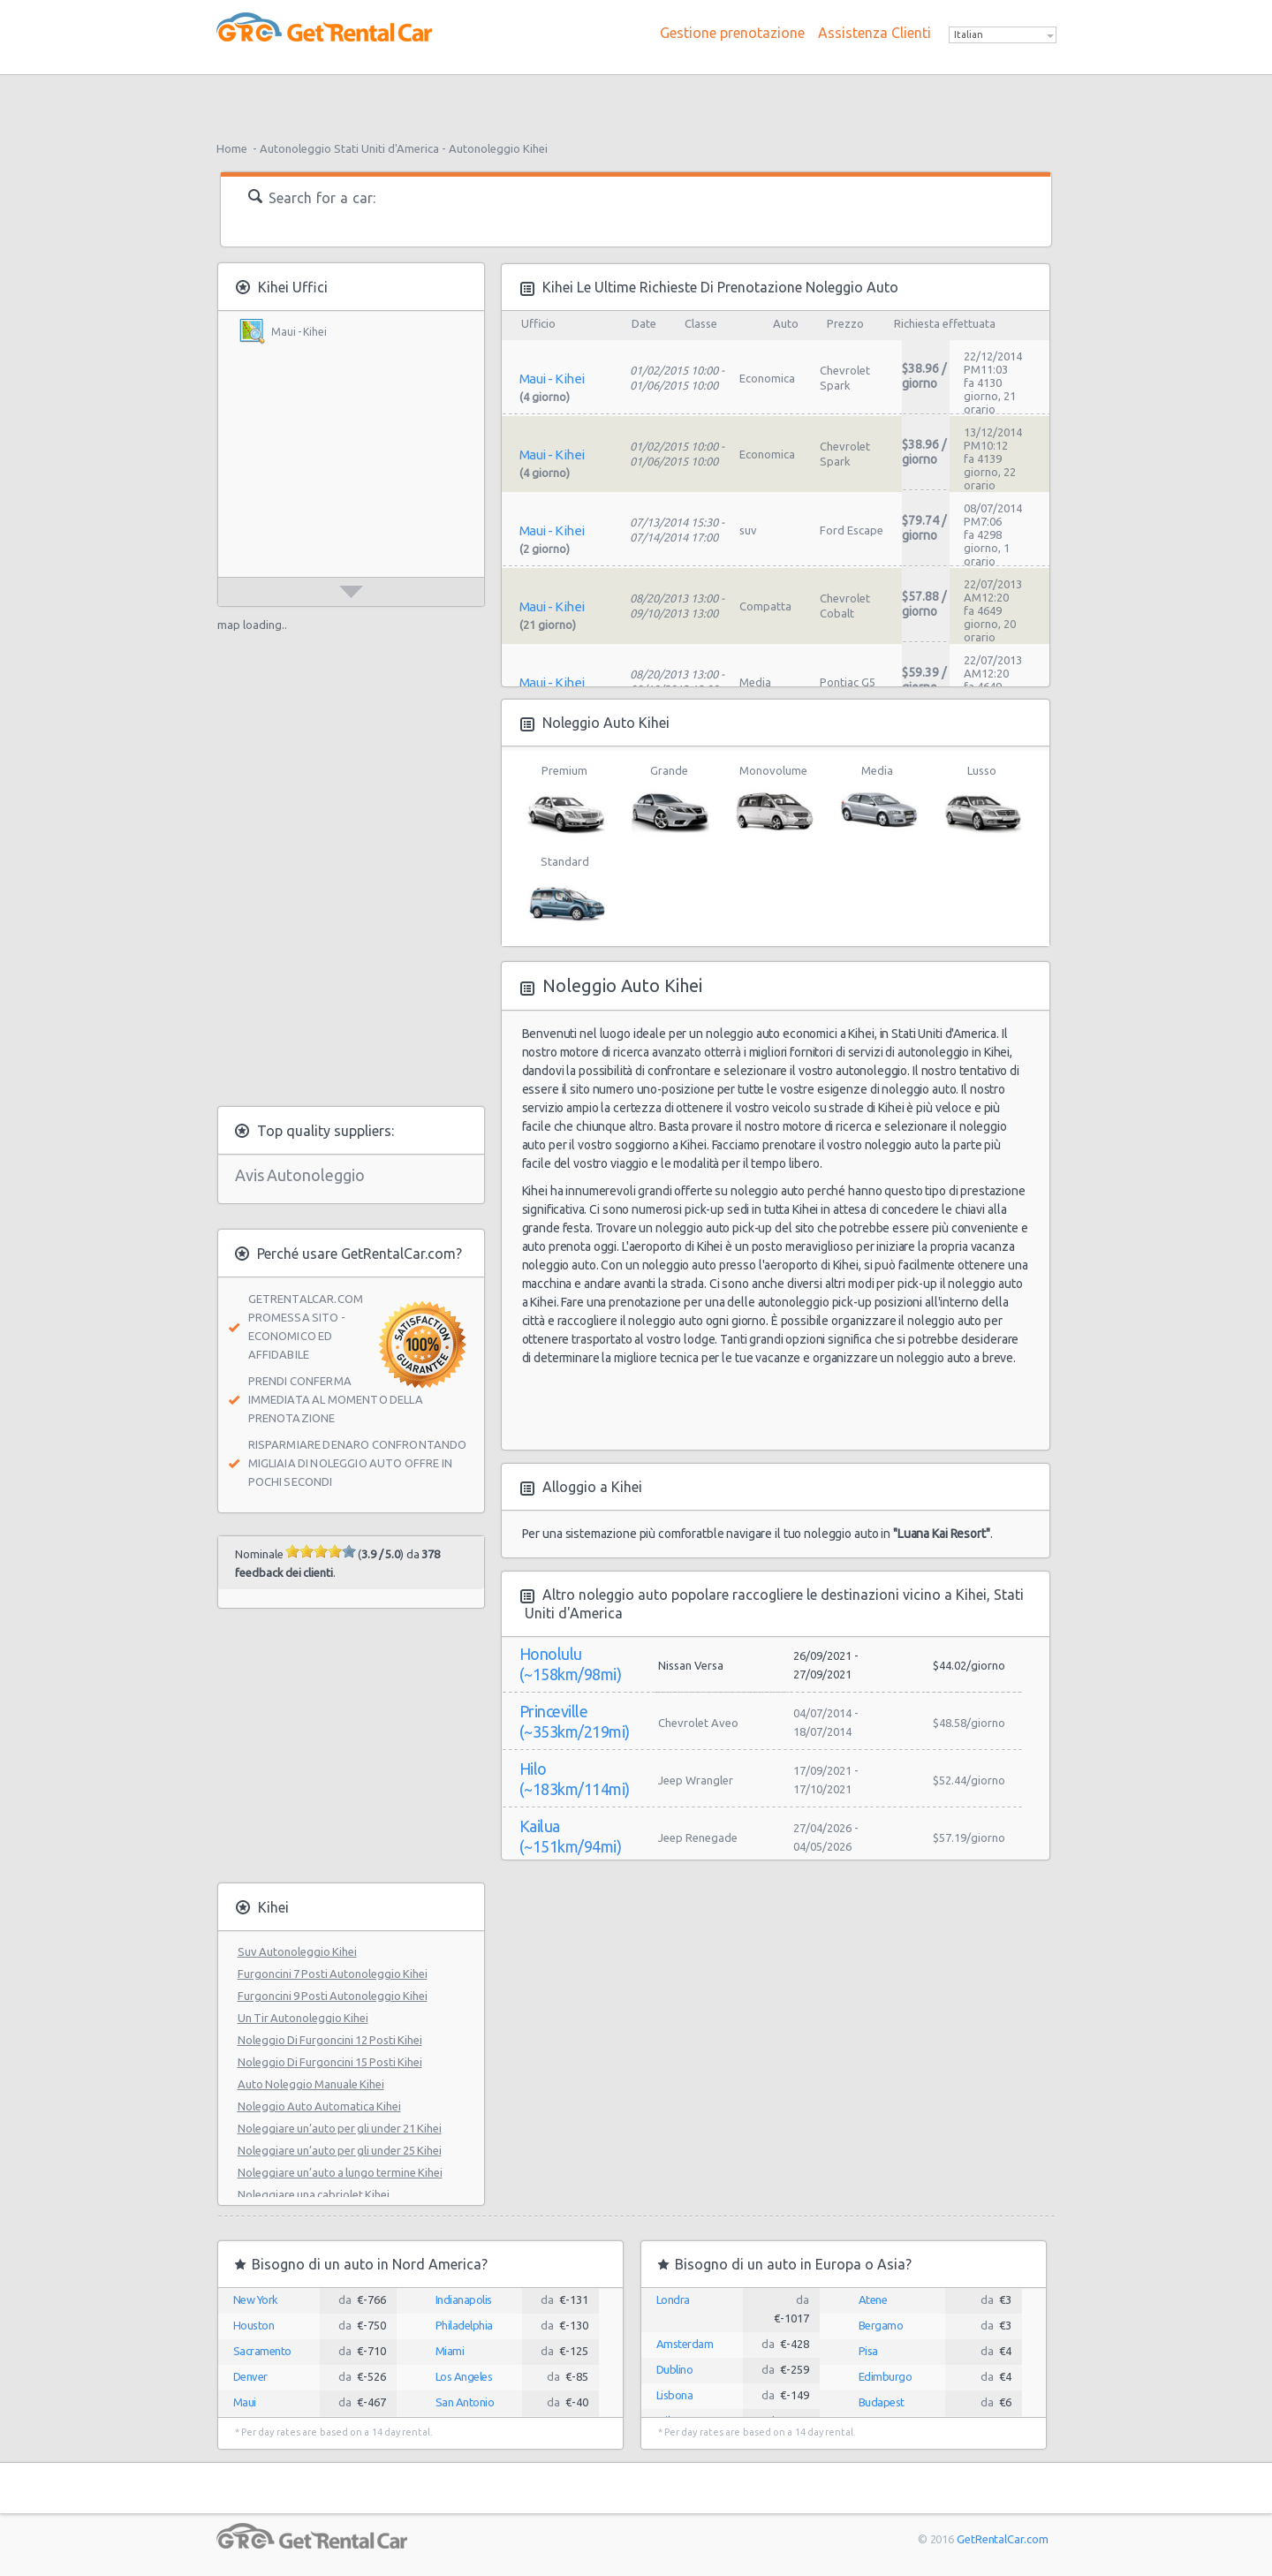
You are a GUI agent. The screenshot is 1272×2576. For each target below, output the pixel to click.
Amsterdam (685, 2343)
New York (255, 2299)
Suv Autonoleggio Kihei (297, 1951)
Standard (564, 891)
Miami (450, 2351)
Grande (669, 800)
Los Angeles (464, 2376)
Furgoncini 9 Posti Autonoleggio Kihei (333, 1995)
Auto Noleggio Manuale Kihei (311, 2084)
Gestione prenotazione (732, 33)
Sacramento (262, 2351)
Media (877, 800)
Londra (673, 2299)
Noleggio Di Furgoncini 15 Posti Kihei (330, 2062)
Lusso (981, 800)
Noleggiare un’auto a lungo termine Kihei (340, 2172)
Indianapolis (463, 2299)
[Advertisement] (636, 101)
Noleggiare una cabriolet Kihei (314, 2194)
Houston (254, 2325)
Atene (873, 2299)
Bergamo (881, 2325)
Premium (564, 800)
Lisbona (674, 2395)
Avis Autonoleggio (300, 1175)
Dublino (674, 2369)
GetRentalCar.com (1002, 2539)
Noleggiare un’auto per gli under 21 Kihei (340, 2128)
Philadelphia (464, 2325)
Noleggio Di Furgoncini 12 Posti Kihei (330, 2040)
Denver (250, 2376)
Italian (968, 34)
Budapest (882, 2402)
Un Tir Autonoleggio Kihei (303, 2018)
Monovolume (773, 800)
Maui (244, 2402)
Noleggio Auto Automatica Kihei (319, 2106)
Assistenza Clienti (874, 33)
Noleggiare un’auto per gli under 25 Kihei (340, 2150)
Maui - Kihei (299, 331)
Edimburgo (885, 2376)
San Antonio (465, 2402)
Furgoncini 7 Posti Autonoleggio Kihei (333, 1973)
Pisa (868, 2351)
